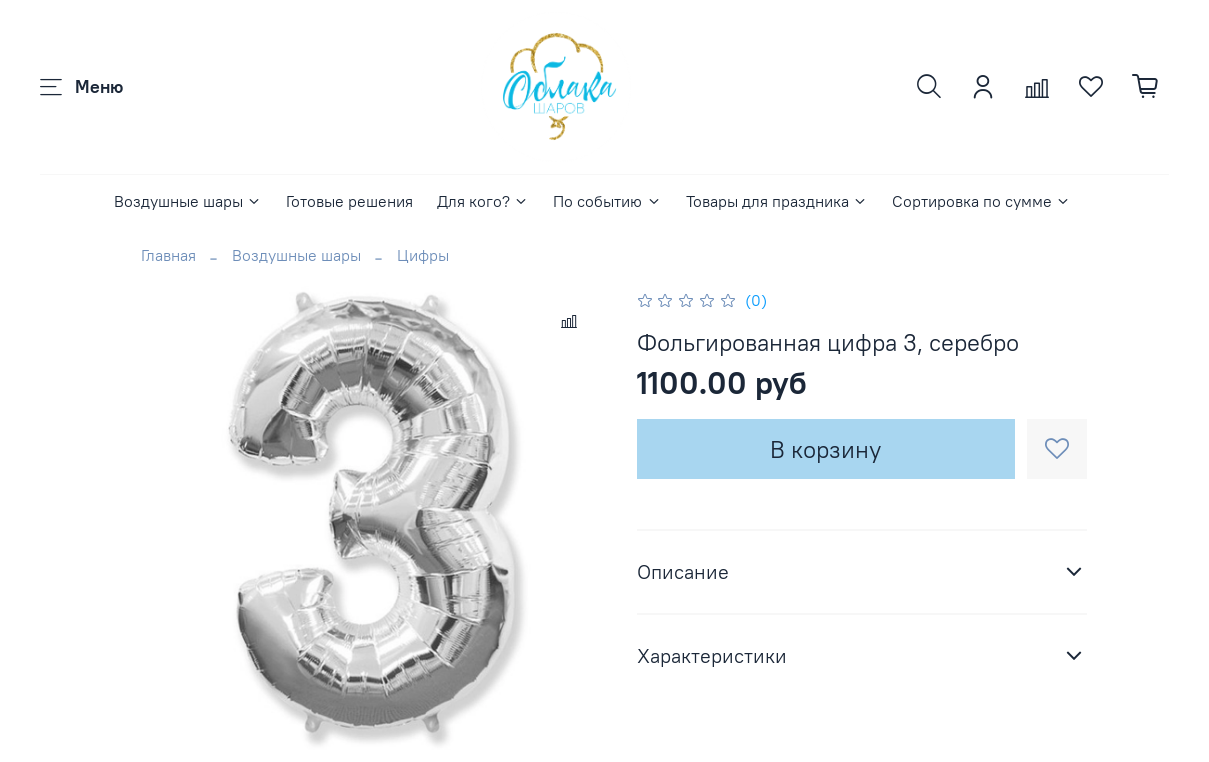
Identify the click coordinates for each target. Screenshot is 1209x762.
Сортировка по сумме (981, 201)
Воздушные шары (188, 201)
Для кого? (483, 201)
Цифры (423, 255)
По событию (607, 201)
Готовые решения (349, 201)
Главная (168, 255)
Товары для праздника (777, 201)
